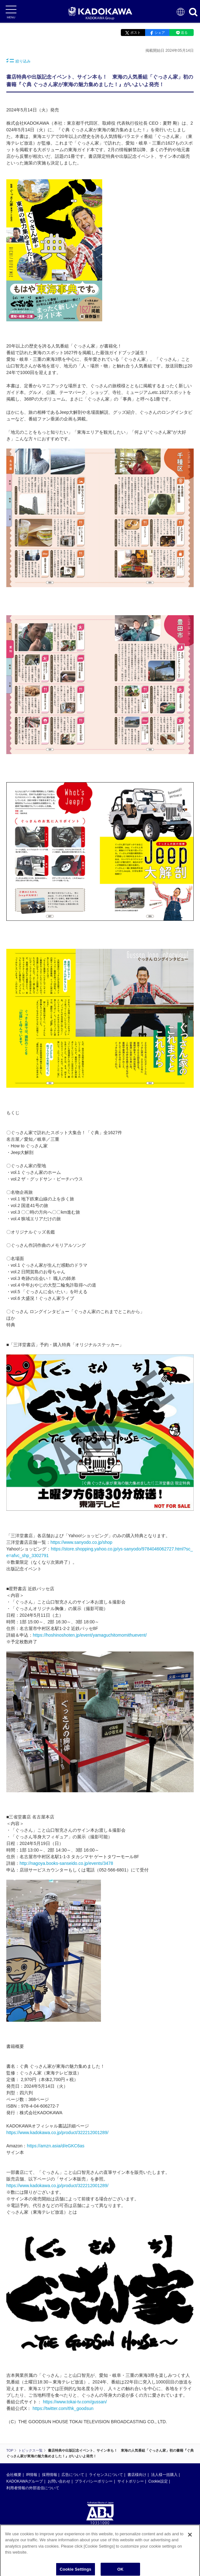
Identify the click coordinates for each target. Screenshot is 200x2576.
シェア (160, 32)
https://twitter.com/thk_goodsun (62, 2408)
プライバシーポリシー (94, 2481)
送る (184, 32)
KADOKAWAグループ (24, 2481)
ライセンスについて (106, 2474)
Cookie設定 (158, 2481)
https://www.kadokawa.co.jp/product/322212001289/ (57, 2132)
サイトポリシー (130, 2481)
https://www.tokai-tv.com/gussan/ (75, 2401)
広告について (73, 2474)
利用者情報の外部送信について (32, 2488)
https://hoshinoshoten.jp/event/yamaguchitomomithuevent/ (90, 1635)
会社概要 (13, 2474)
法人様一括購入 (164, 2474)
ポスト (135, 32)
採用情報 (49, 2474)
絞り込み (18, 60)
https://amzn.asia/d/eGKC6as (55, 2145)
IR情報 (31, 2474)
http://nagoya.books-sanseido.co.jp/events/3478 (66, 1863)
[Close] (190, 2536)
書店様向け (136, 2474)
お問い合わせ (59, 2481)
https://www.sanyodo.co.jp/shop (81, 1542)
